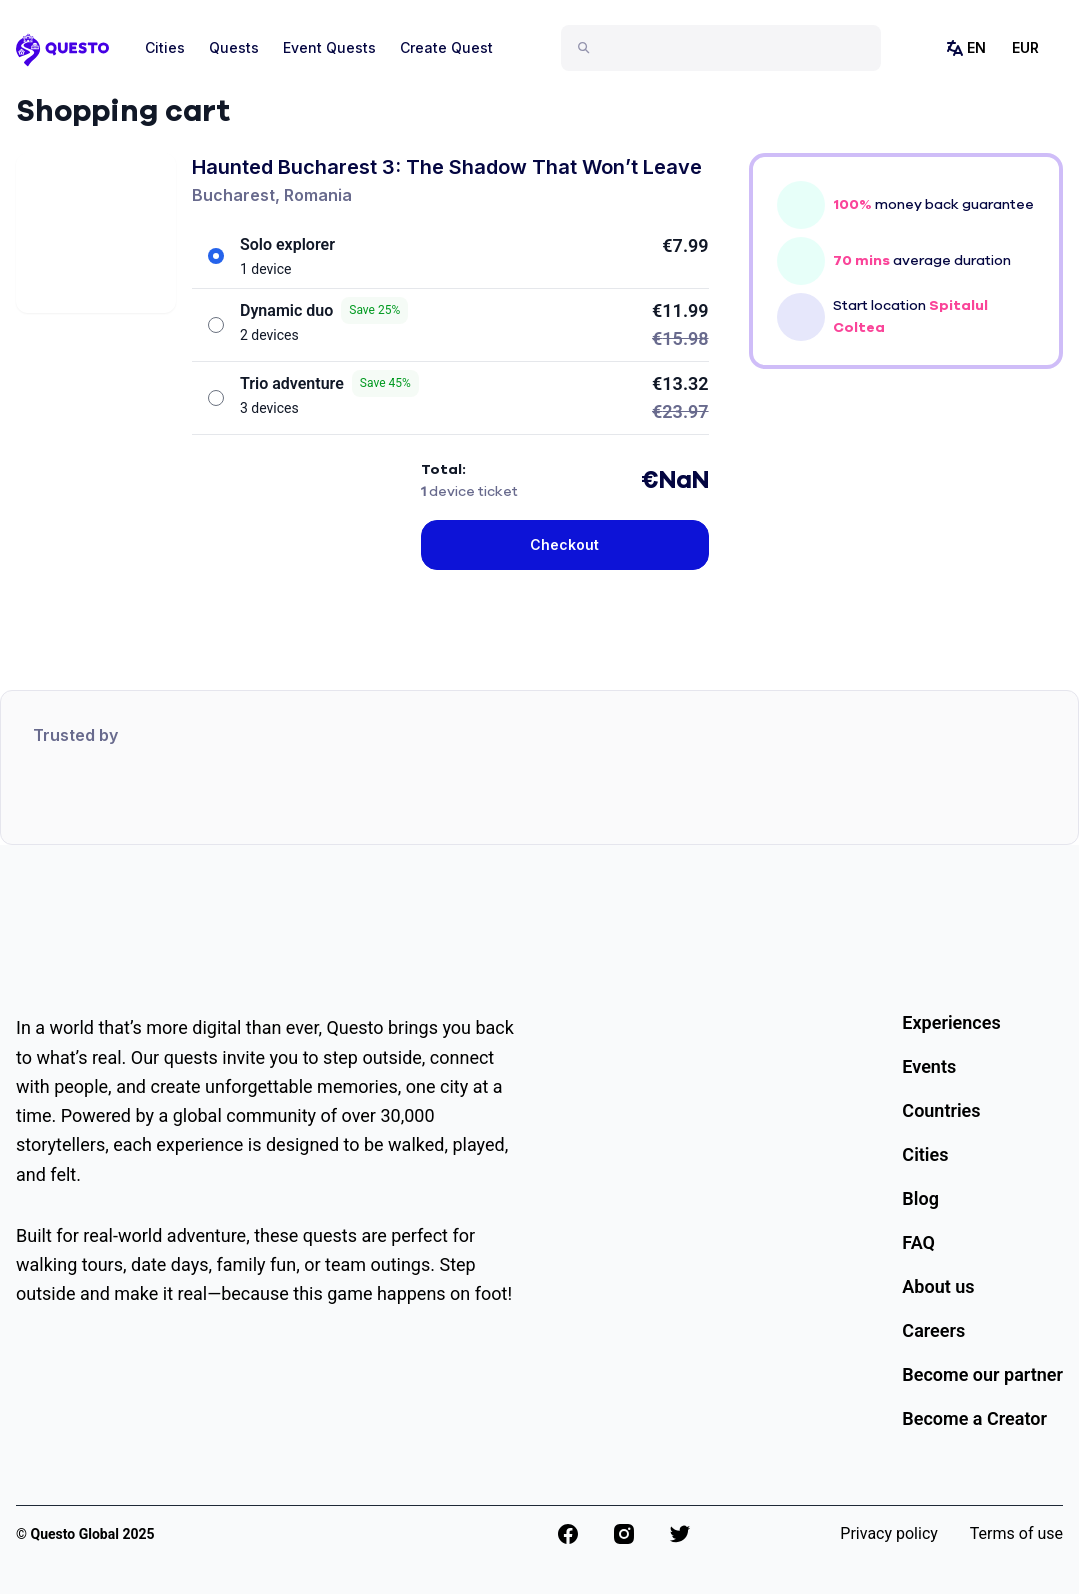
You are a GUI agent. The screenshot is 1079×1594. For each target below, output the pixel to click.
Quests (234, 47)
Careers (933, 1330)
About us (938, 1286)
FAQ (918, 1242)
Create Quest (446, 47)
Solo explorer (287, 244)
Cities (165, 47)
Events (929, 1066)
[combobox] (729, 48)
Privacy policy (889, 1533)
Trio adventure (329, 383)
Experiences (951, 1022)
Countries (941, 1110)
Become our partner (982, 1374)
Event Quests (329, 47)
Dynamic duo (324, 310)
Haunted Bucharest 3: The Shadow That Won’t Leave (447, 167)
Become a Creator (974, 1418)
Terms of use (1016, 1533)
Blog (920, 1198)
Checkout (564, 544)
